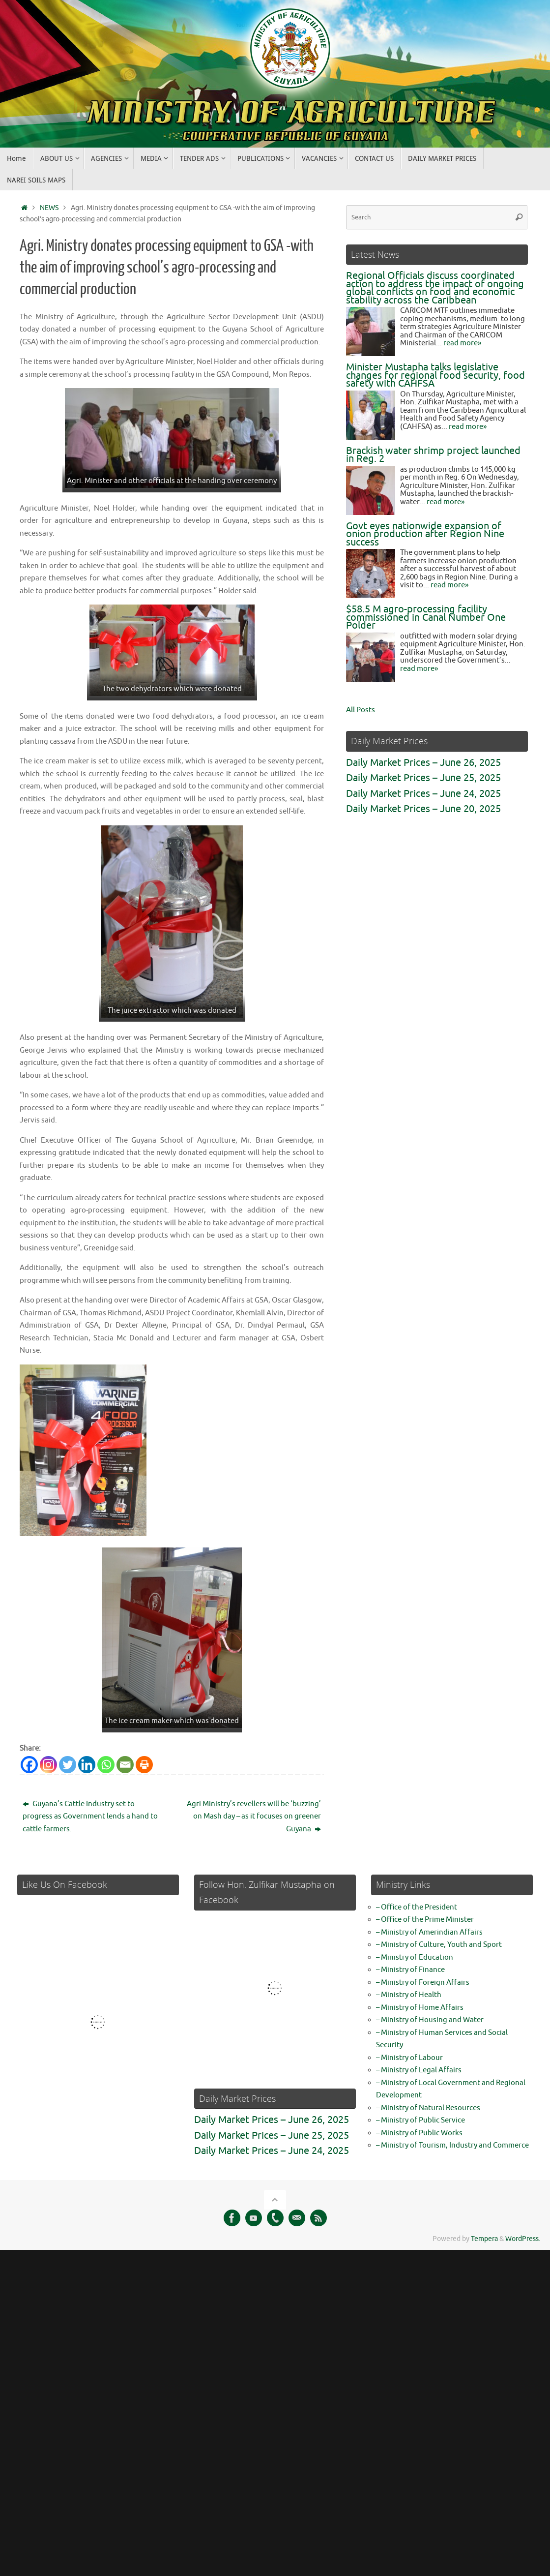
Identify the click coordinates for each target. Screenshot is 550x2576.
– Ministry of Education (414, 1957)
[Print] (144, 1764)
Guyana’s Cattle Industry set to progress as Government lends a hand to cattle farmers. (90, 1816)
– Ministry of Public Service (420, 2120)
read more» (462, 343)
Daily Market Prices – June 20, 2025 (423, 809)
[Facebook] (29, 1764)
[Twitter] (67, 1764)
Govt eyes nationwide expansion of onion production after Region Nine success (425, 534)
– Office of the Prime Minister (425, 1919)
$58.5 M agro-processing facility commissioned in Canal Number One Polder (426, 617)
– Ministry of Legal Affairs (419, 2070)
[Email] (125, 1764)
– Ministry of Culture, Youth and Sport (439, 1944)
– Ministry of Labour (409, 2057)
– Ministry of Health (408, 1995)
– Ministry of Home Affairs (419, 2007)
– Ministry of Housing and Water (430, 2020)
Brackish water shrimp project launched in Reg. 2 (433, 455)
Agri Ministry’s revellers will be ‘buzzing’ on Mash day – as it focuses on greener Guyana (254, 1816)
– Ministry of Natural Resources (428, 2108)
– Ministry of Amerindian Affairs (429, 1932)
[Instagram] (48, 1764)
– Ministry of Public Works (419, 2133)
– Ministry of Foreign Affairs (422, 1982)
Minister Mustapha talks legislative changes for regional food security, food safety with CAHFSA (435, 375)
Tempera (484, 2239)
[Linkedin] (86, 1764)
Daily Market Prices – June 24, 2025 (423, 794)
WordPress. (522, 2239)
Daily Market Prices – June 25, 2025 (423, 778)
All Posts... (363, 710)
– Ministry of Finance (410, 1969)
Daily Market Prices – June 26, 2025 (423, 763)
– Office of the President (416, 1907)
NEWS (49, 208)
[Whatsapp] (106, 1764)
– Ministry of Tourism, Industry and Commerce (452, 2145)
